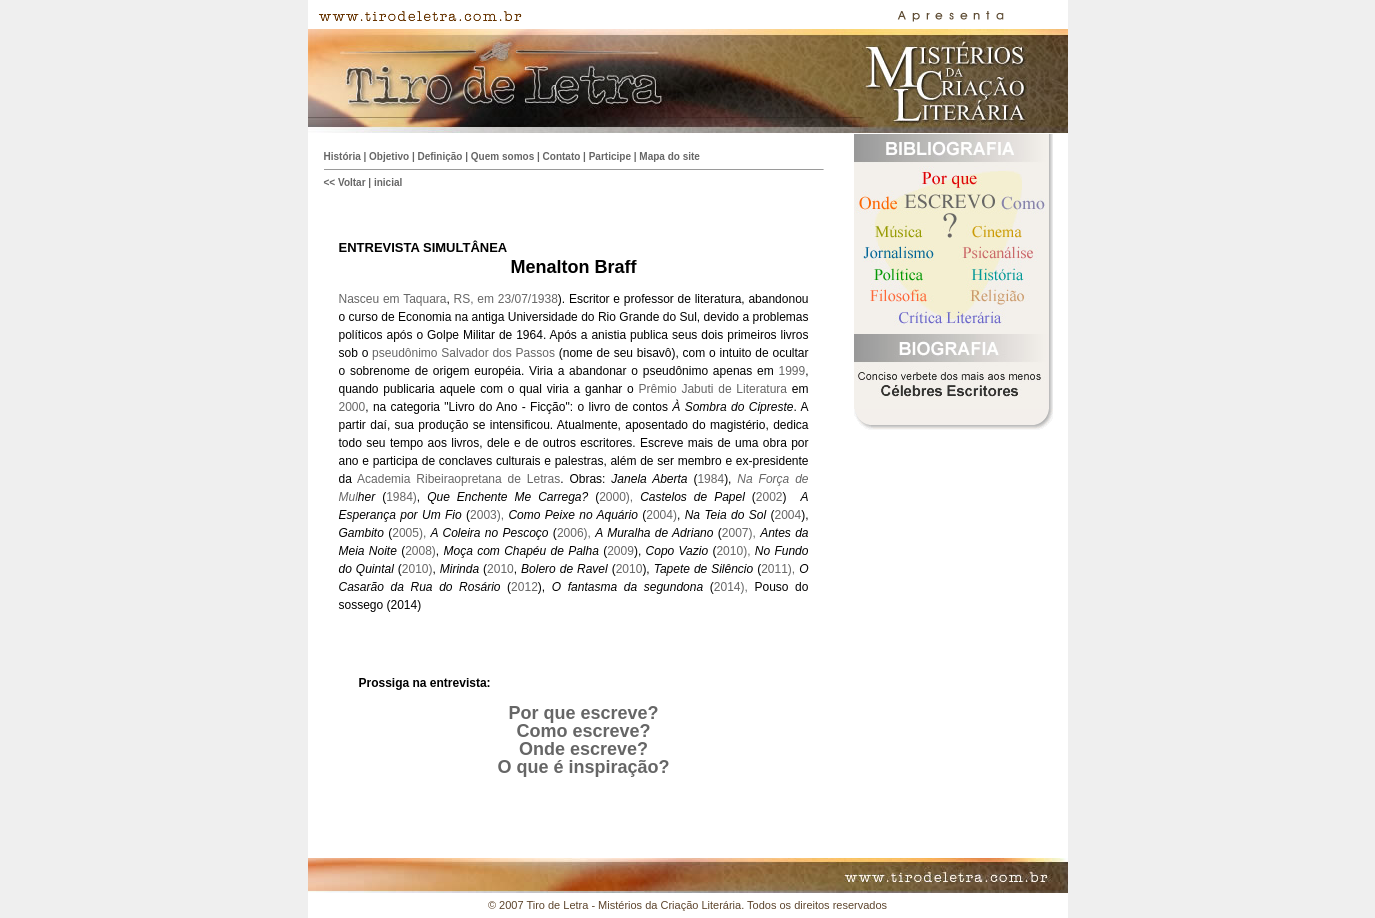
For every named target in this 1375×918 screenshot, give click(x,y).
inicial (388, 182)
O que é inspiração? (583, 767)
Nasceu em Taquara (393, 299)
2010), (735, 551)
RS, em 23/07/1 (496, 299)
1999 (791, 371)
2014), (731, 587)
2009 (620, 551)
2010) (417, 569)
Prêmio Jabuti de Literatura (713, 389)
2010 (500, 569)
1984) (401, 497)
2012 (524, 587)
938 (548, 299)
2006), (576, 533)
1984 (710, 479)
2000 (352, 407)
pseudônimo (404, 353)
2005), (411, 533)
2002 (769, 497)
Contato (562, 156)
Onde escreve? (583, 749)
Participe (610, 156)
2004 (787, 515)
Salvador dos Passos (498, 353)
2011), (780, 569)
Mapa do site (669, 156)
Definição (439, 156)
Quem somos (502, 156)
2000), (619, 497)
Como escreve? (583, 731)
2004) (661, 515)
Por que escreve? (583, 713)
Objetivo (389, 156)
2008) (420, 551)
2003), (489, 515)
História (342, 156)
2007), (741, 533)
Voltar (352, 182)
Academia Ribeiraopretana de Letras (458, 479)
